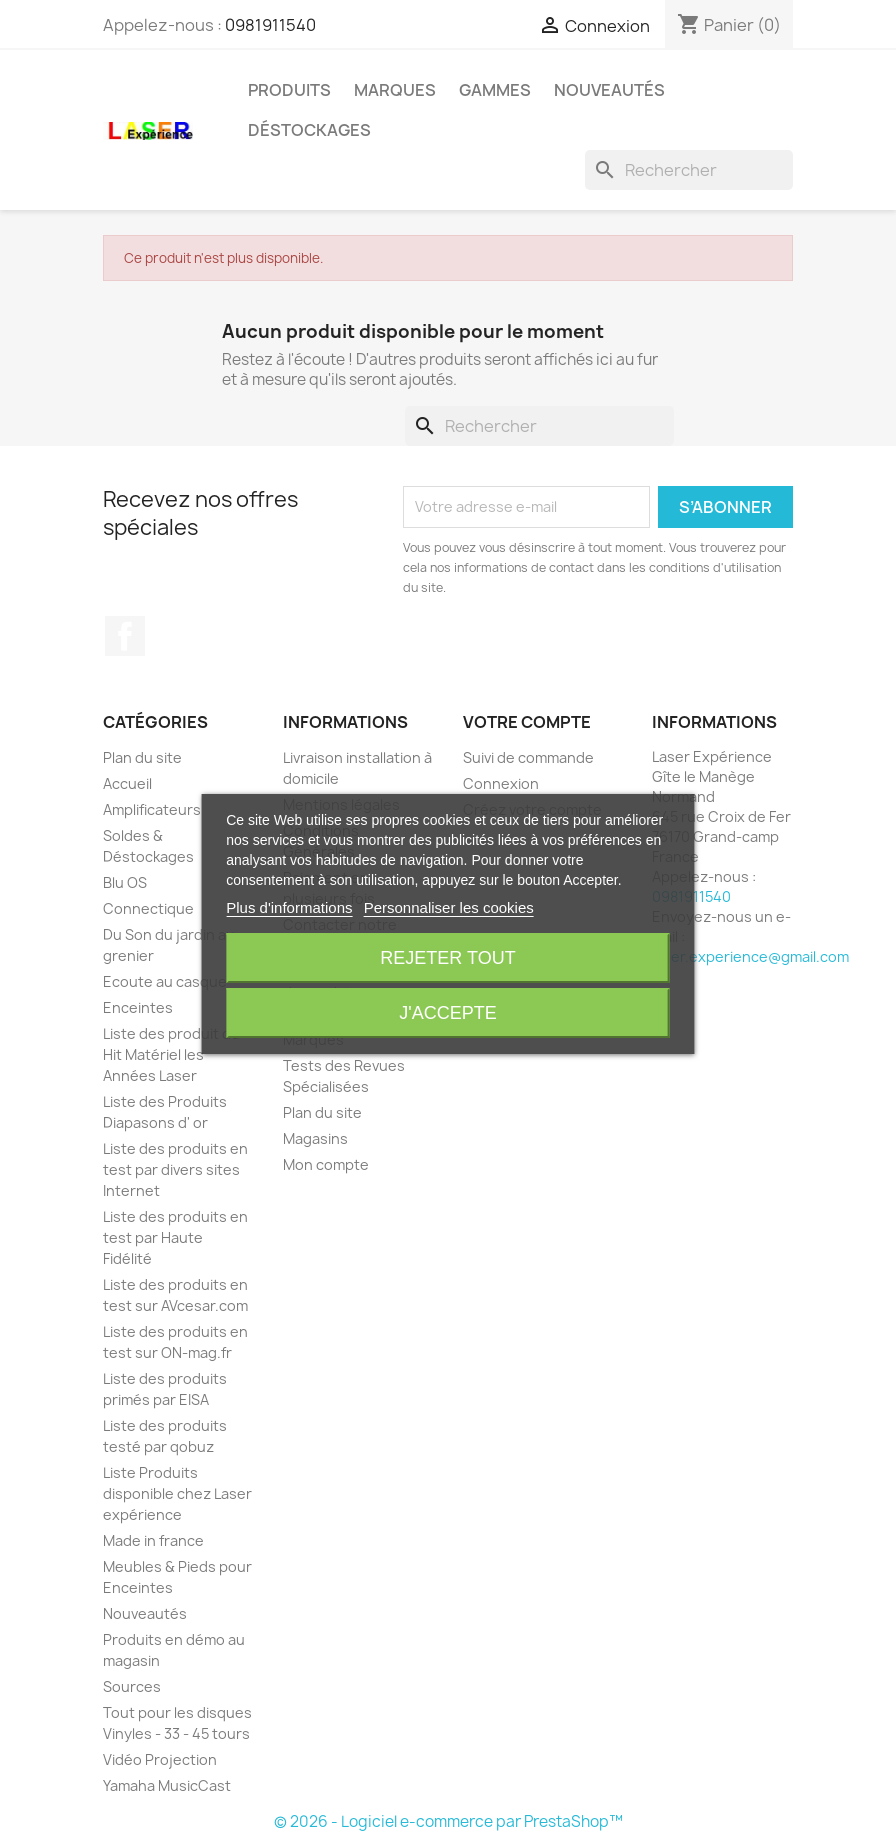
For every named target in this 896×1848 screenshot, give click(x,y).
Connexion (501, 783)
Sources (132, 1686)
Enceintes (138, 1007)
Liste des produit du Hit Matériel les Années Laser (171, 1054)
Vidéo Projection (160, 1759)
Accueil (127, 783)
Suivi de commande (528, 757)
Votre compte (527, 722)
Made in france (153, 1540)
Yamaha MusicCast (167, 1785)
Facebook (125, 636)
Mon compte (326, 1164)
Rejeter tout (447, 958)
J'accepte (447, 1013)
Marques (395, 90)
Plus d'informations (289, 907)
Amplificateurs (152, 809)
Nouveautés (609, 90)
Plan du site (142, 757)
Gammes (495, 90)
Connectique (148, 908)
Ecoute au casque (165, 981)
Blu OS (125, 882)
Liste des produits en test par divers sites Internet (175, 1169)
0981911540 (270, 25)
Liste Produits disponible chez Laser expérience (177, 1493)
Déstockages (309, 130)
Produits (289, 90)
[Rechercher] (689, 170)
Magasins (315, 1138)
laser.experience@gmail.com (750, 956)
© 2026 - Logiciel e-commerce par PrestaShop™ (448, 1821)
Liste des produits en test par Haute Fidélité (175, 1237)
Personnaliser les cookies (449, 907)
